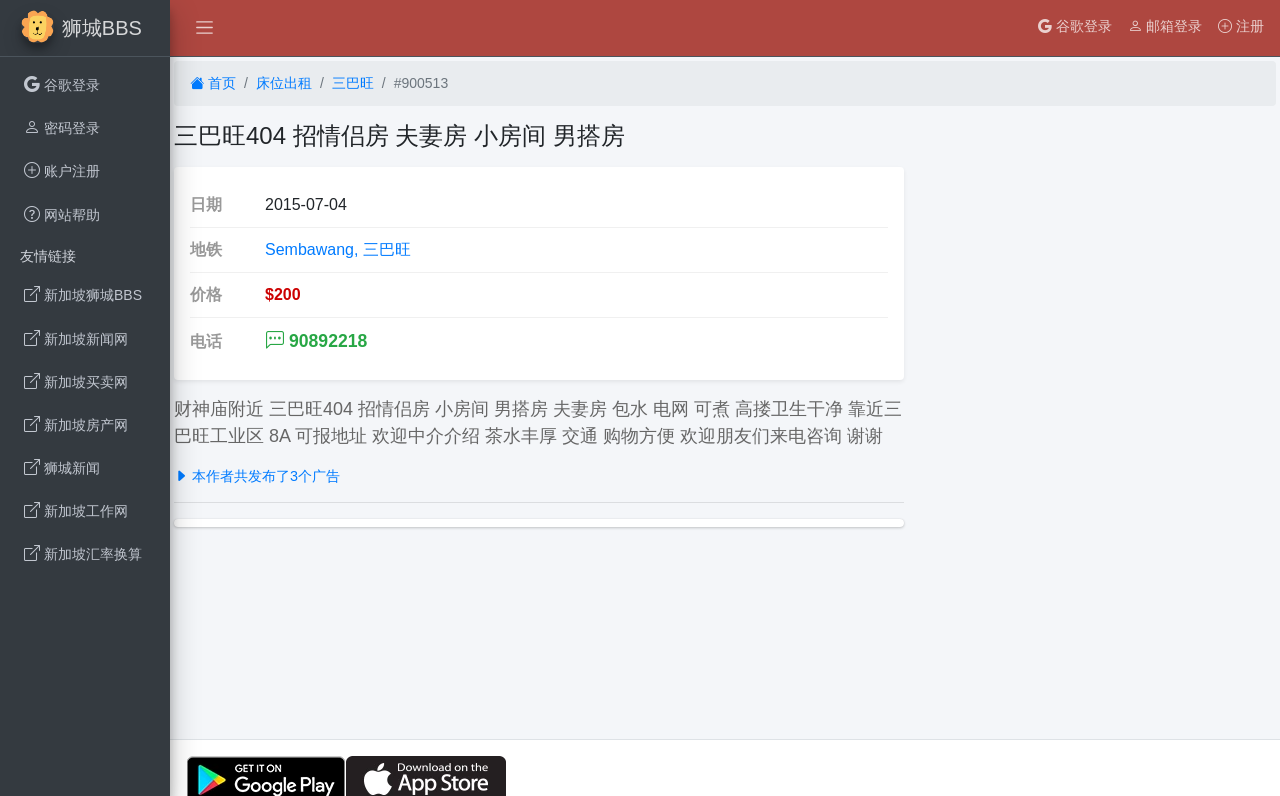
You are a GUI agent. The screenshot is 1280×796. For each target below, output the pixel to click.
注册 (1241, 26)
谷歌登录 (1075, 26)
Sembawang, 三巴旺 (338, 249)
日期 (206, 204)
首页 (213, 83)
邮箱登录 (1165, 26)
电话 (206, 341)
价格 (206, 294)
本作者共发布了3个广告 (257, 476)
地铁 (206, 249)
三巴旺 (353, 83)
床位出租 (284, 83)
